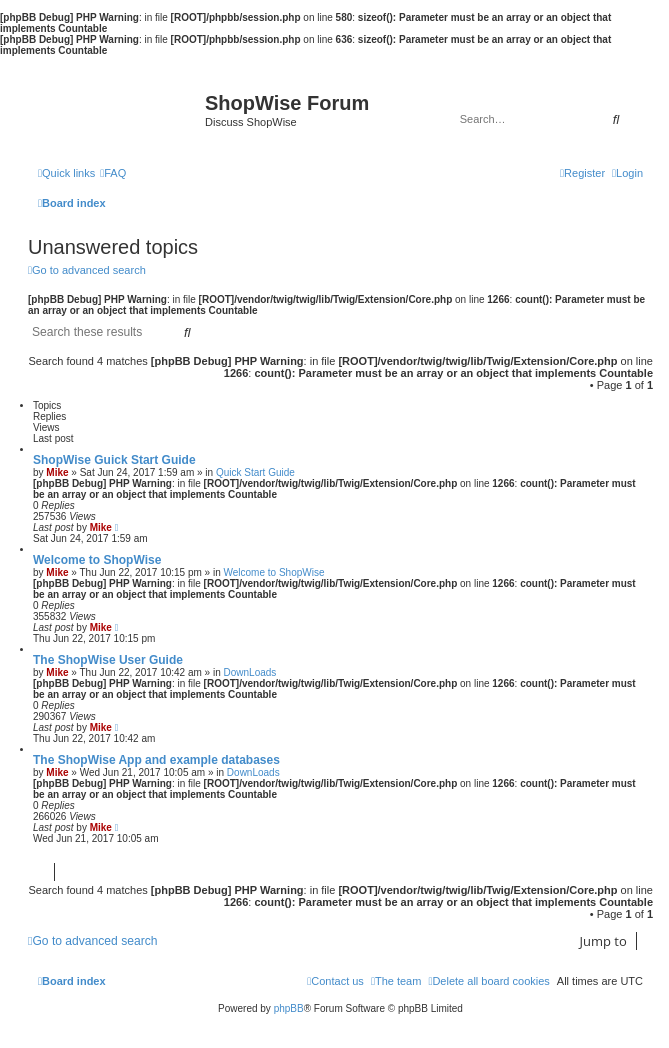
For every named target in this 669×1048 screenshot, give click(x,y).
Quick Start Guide (255, 472)
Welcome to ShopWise (97, 560)
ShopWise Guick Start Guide (114, 460)
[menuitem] (113, 173)
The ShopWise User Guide (108, 660)
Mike (57, 472)
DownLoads (250, 672)
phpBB (289, 1008)
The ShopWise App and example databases (156, 760)
